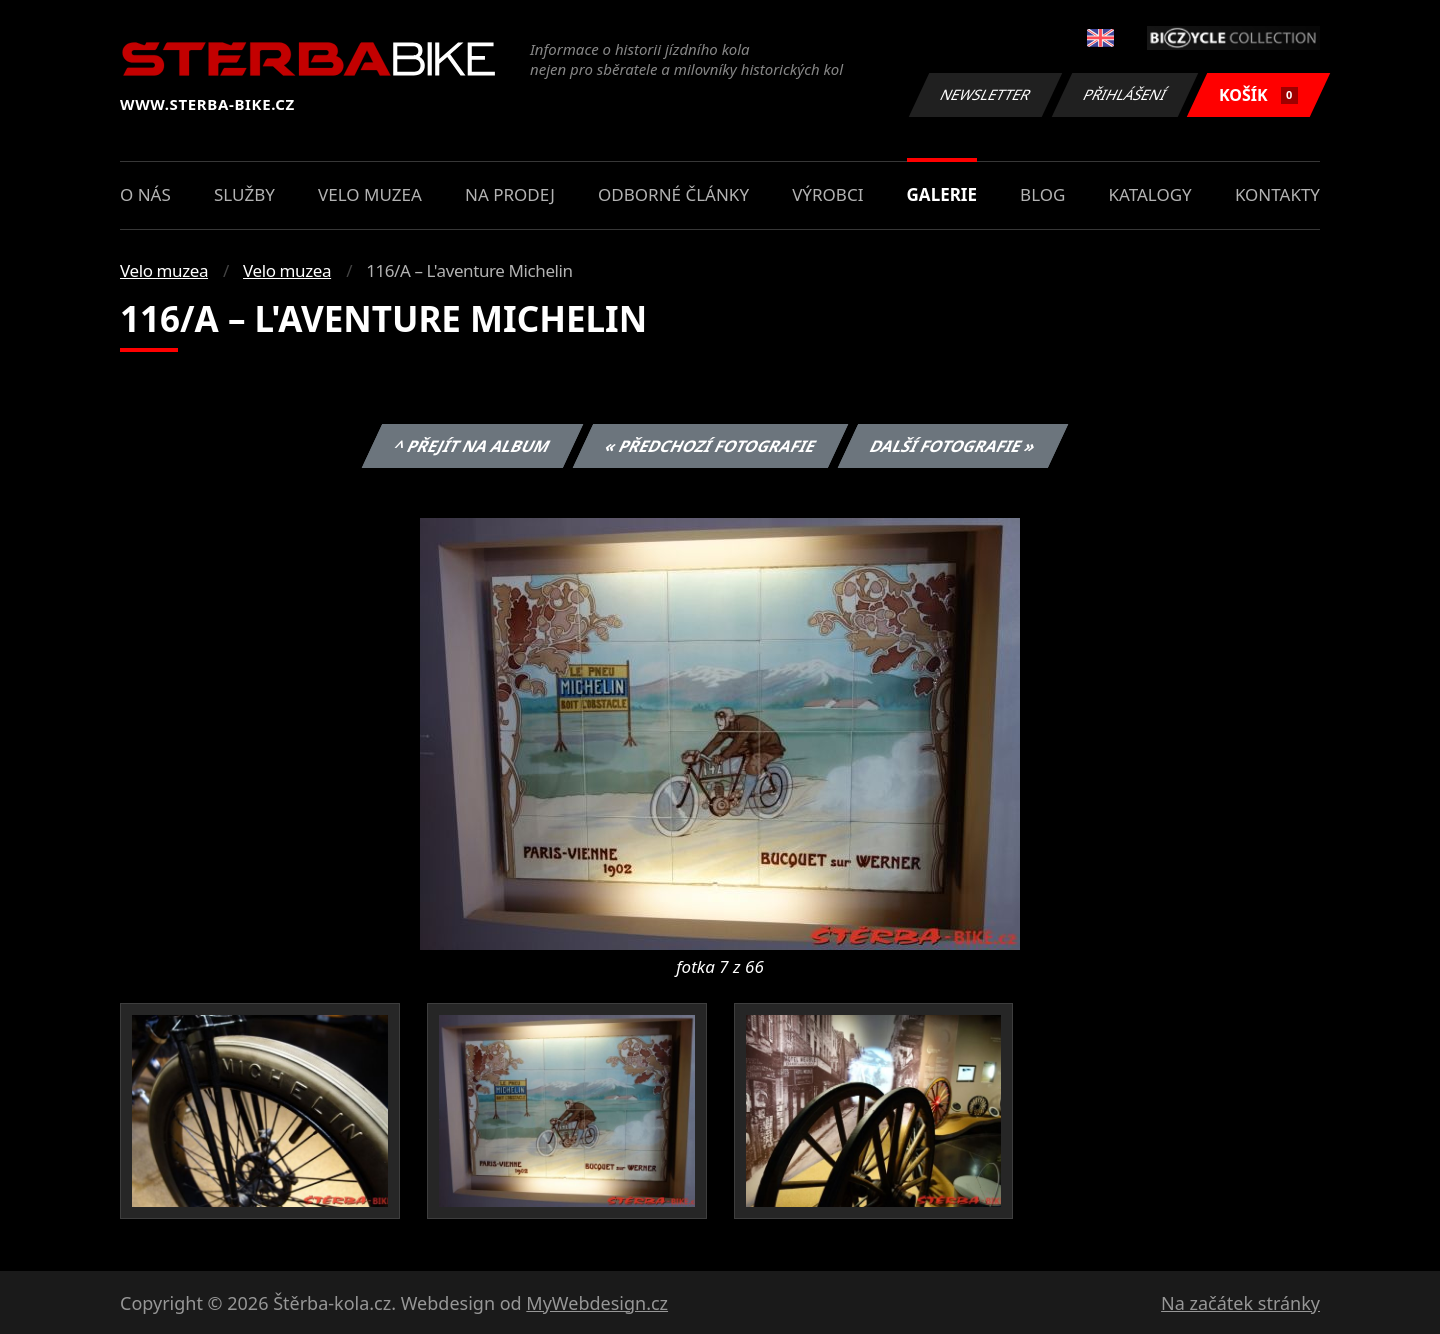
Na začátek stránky (1240, 1303)
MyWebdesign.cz (597, 1303)
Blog (1042, 194)
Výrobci (827, 194)
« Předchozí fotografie (710, 446)
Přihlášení (1124, 94)
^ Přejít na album (472, 446)
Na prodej (510, 194)
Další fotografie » (953, 446)
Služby (244, 194)
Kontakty (1277, 194)
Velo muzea (370, 194)
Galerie (942, 194)
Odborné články (673, 194)
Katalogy (1150, 194)
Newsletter (985, 94)
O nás (145, 194)
